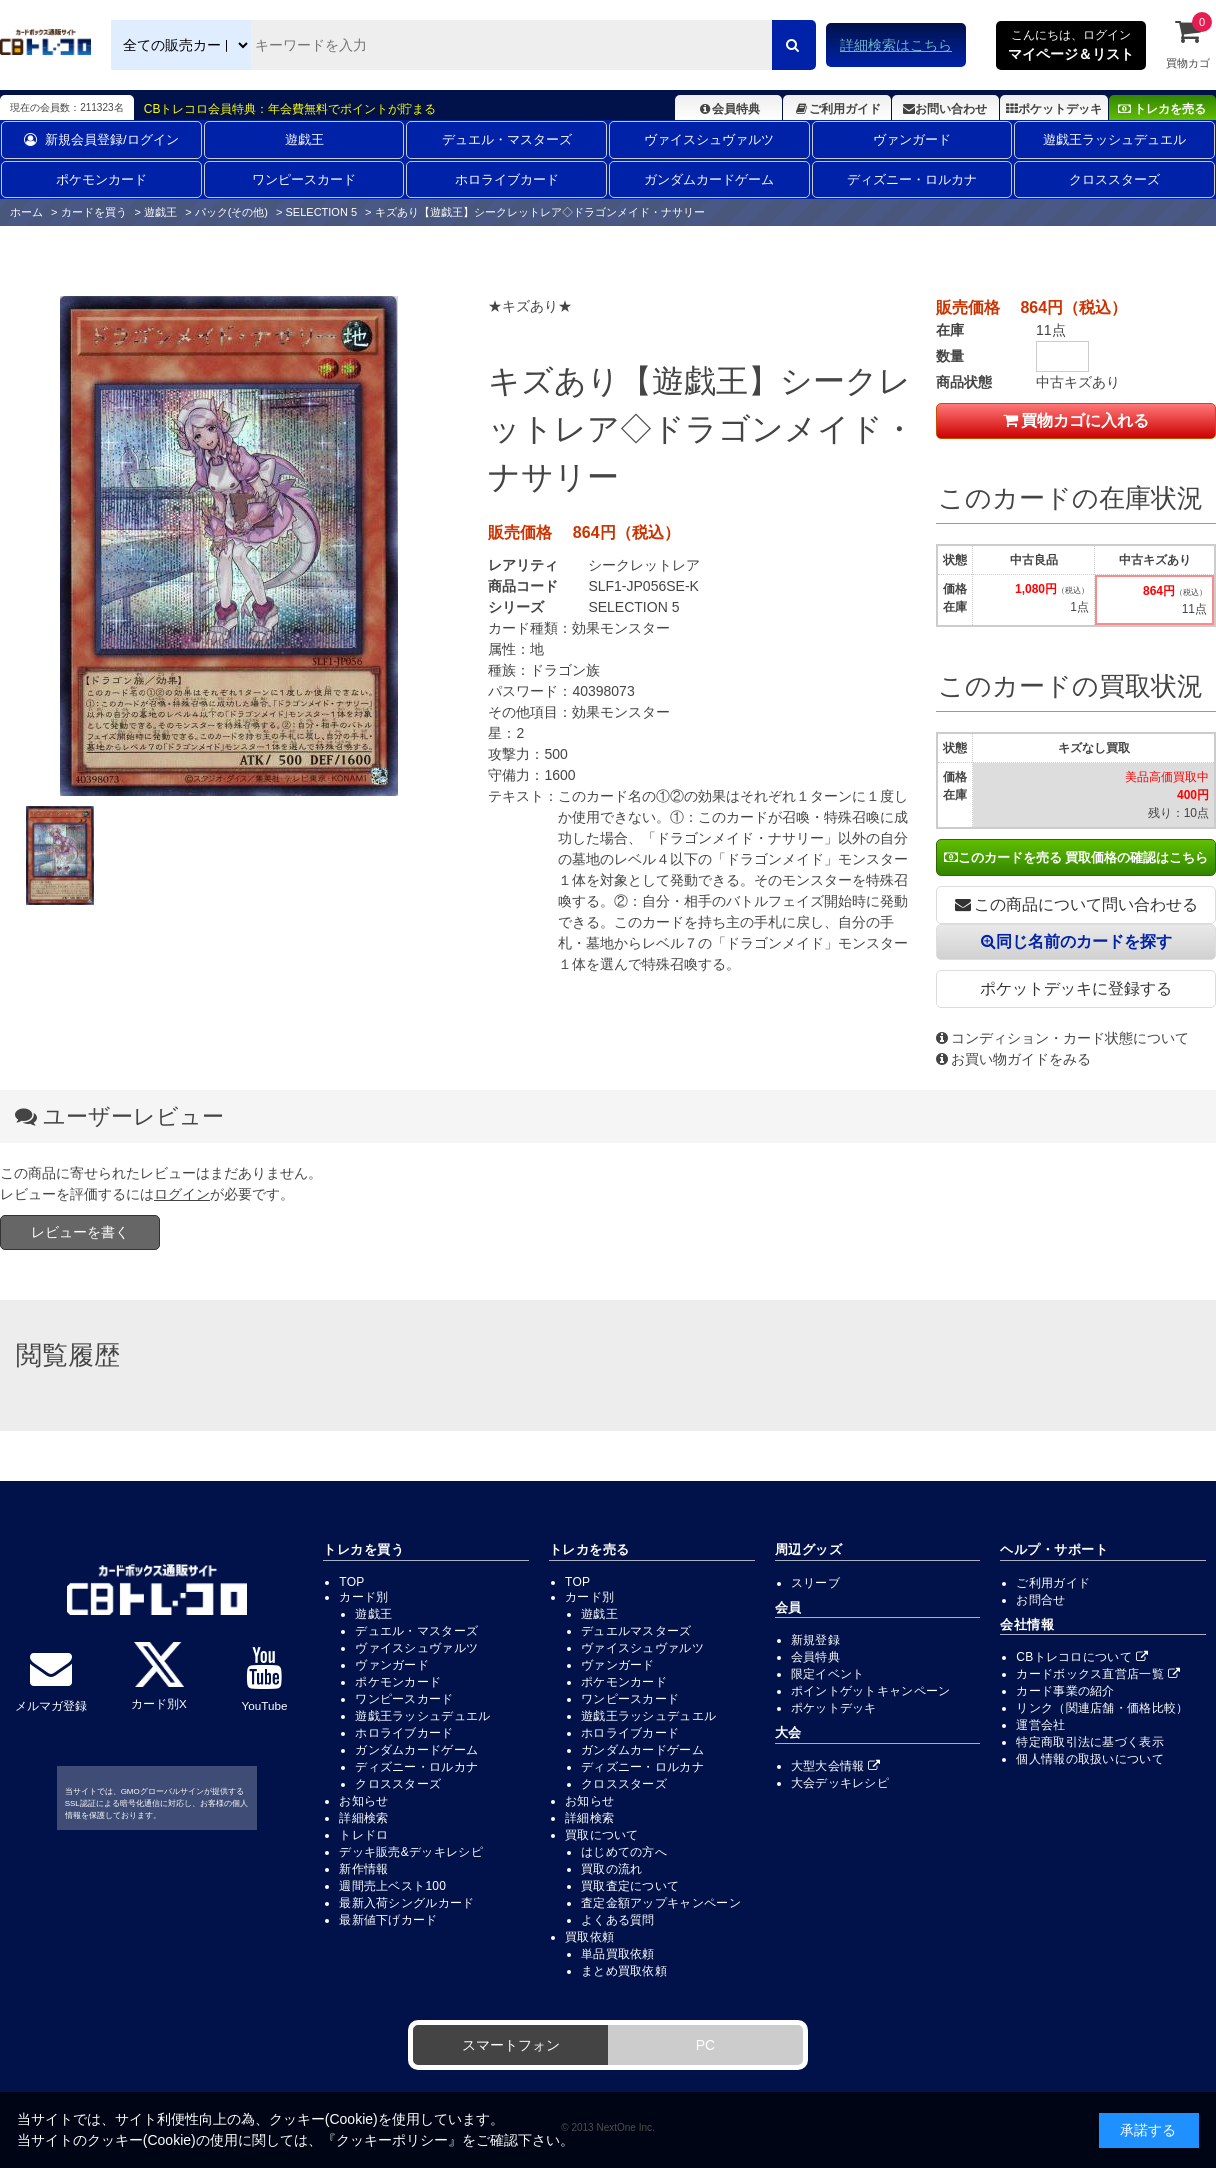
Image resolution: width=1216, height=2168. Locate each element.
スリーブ (815, 1583)
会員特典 (728, 109)
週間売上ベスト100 (392, 1886)
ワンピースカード (304, 179)
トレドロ (363, 1835)
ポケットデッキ (1054, 109)
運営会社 (1040, 1725)
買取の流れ (612, 1869)
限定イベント (828, 1674)
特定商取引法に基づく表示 (1090, 1742)
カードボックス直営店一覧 (1098, 1674)
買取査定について (630, 1886)
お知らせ (363, 1801)
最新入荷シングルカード (406, 1903)
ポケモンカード (101, 179)
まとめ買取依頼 (624, 1971)
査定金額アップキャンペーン (661, 1903)
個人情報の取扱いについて (1090, 1759)
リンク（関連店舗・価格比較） (1102, 1708)
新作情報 (363, 1869)
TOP (351, 1582)
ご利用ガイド (836, 109)
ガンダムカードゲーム (709, 179)
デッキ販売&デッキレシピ (411, 1852)
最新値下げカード (388, 1920)
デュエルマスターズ (636, 1631)
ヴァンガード (912, 139)
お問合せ (1040, 1600)
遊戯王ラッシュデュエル (1114, 139)
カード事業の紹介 (1065, 1691)
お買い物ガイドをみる (1013, 1059)
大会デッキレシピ (840, 1783)
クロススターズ (1114, 179)
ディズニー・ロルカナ (912, 179)
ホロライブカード (507, 179)
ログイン (182, 1194)
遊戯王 (304, 139)
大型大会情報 (836, 1766)
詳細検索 (363, 1818)
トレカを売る (1162, 109)
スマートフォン (511, 2045)
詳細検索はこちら (896, 45)
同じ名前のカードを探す (1076, 941)
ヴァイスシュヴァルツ (709, 139)
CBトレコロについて (1082, 1657)
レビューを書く (80, 1232)
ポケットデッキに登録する (1076, 988)
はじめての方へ (624, 1852)
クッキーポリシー (392, 2140)
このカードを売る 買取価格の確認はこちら (1076, 857)
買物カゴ (1188, 43)
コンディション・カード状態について (1062, 1038)
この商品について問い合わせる (1076, 904)
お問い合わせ (945, 109)
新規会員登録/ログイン (101, 139)
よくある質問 (618, 1920)
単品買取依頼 (618, 1954)
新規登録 (815, 1640)
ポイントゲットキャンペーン (871, 1691)
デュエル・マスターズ (507, 139)
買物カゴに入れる (1076, 420)
